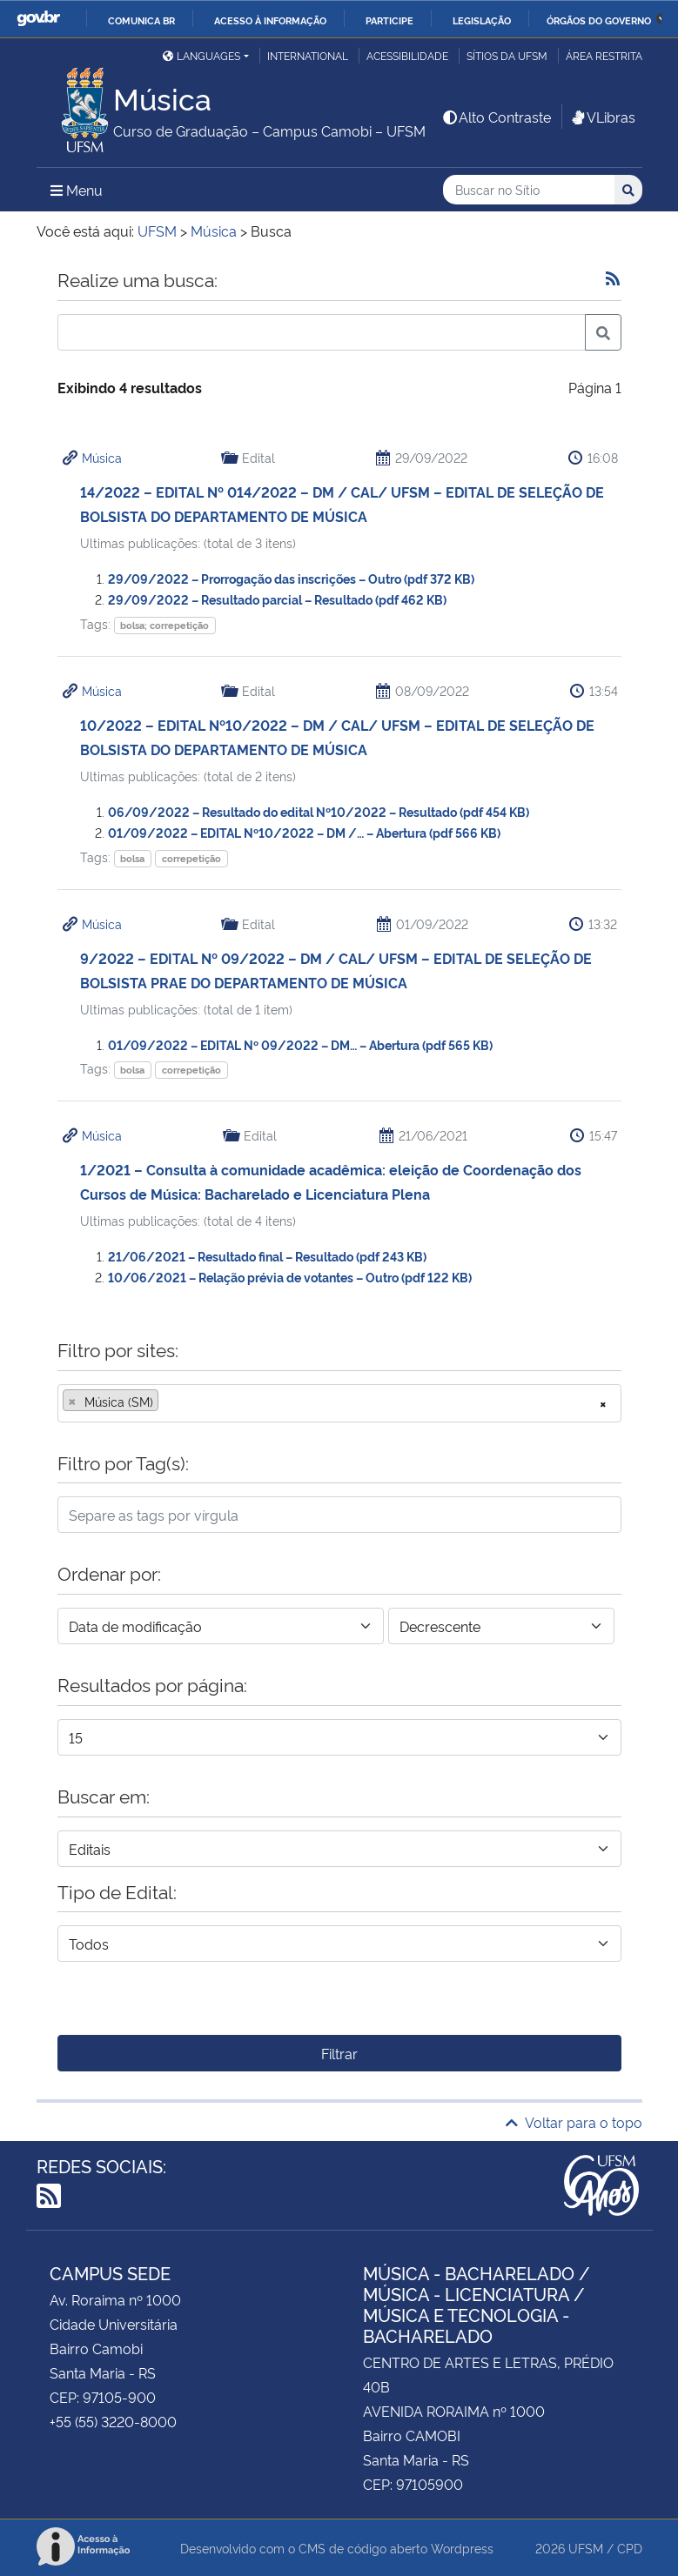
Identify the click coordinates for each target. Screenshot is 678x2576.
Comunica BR (141, 20)
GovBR (38, 18)
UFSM (585, 2547)
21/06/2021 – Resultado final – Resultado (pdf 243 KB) (267, 1256)
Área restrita (604, 55)
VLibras (602, 116)
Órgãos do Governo (599, 20)
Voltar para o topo (574, 2121)
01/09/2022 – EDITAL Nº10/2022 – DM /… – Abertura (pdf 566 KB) (304, 832)
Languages (201, 55)
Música (102, 457)
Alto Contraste (496, 116)
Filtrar (339, 2053)
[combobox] (339, 1403)
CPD (629, 2547)
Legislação (482, 20)
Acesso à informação (270, 20)
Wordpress (462, 2547)
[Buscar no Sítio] (528, 190)
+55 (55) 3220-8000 (113, 2421)
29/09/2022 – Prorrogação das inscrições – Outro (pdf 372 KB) (291, 578)
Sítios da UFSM (507, 55)
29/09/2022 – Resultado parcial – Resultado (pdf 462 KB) (277, 599)
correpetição (191, 858)
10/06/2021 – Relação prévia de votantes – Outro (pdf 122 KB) (290, 1276)
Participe (389, 20)
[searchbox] (168, 1401)
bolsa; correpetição (164, 625)
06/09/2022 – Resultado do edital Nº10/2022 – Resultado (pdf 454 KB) (318, 811)
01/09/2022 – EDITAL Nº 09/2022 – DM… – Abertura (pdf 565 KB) (300, 1044)
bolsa (132, 858)
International (307, 55)
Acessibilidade (407, 55)
